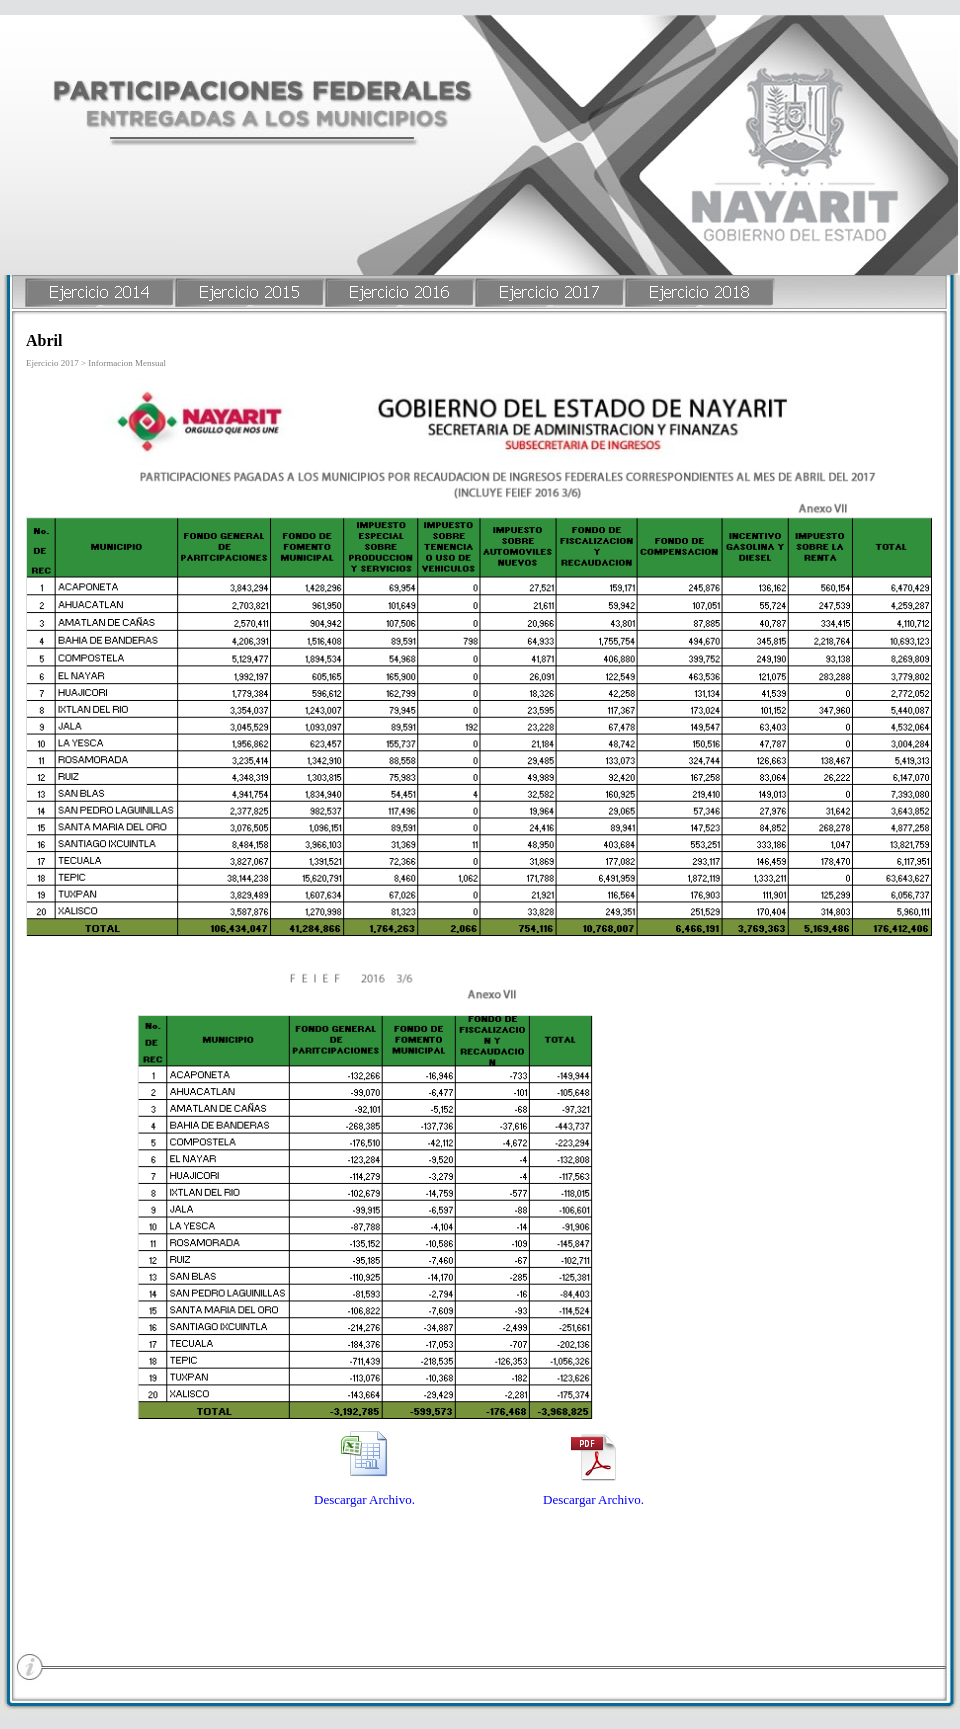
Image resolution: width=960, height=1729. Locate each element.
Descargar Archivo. (364, 1499)
